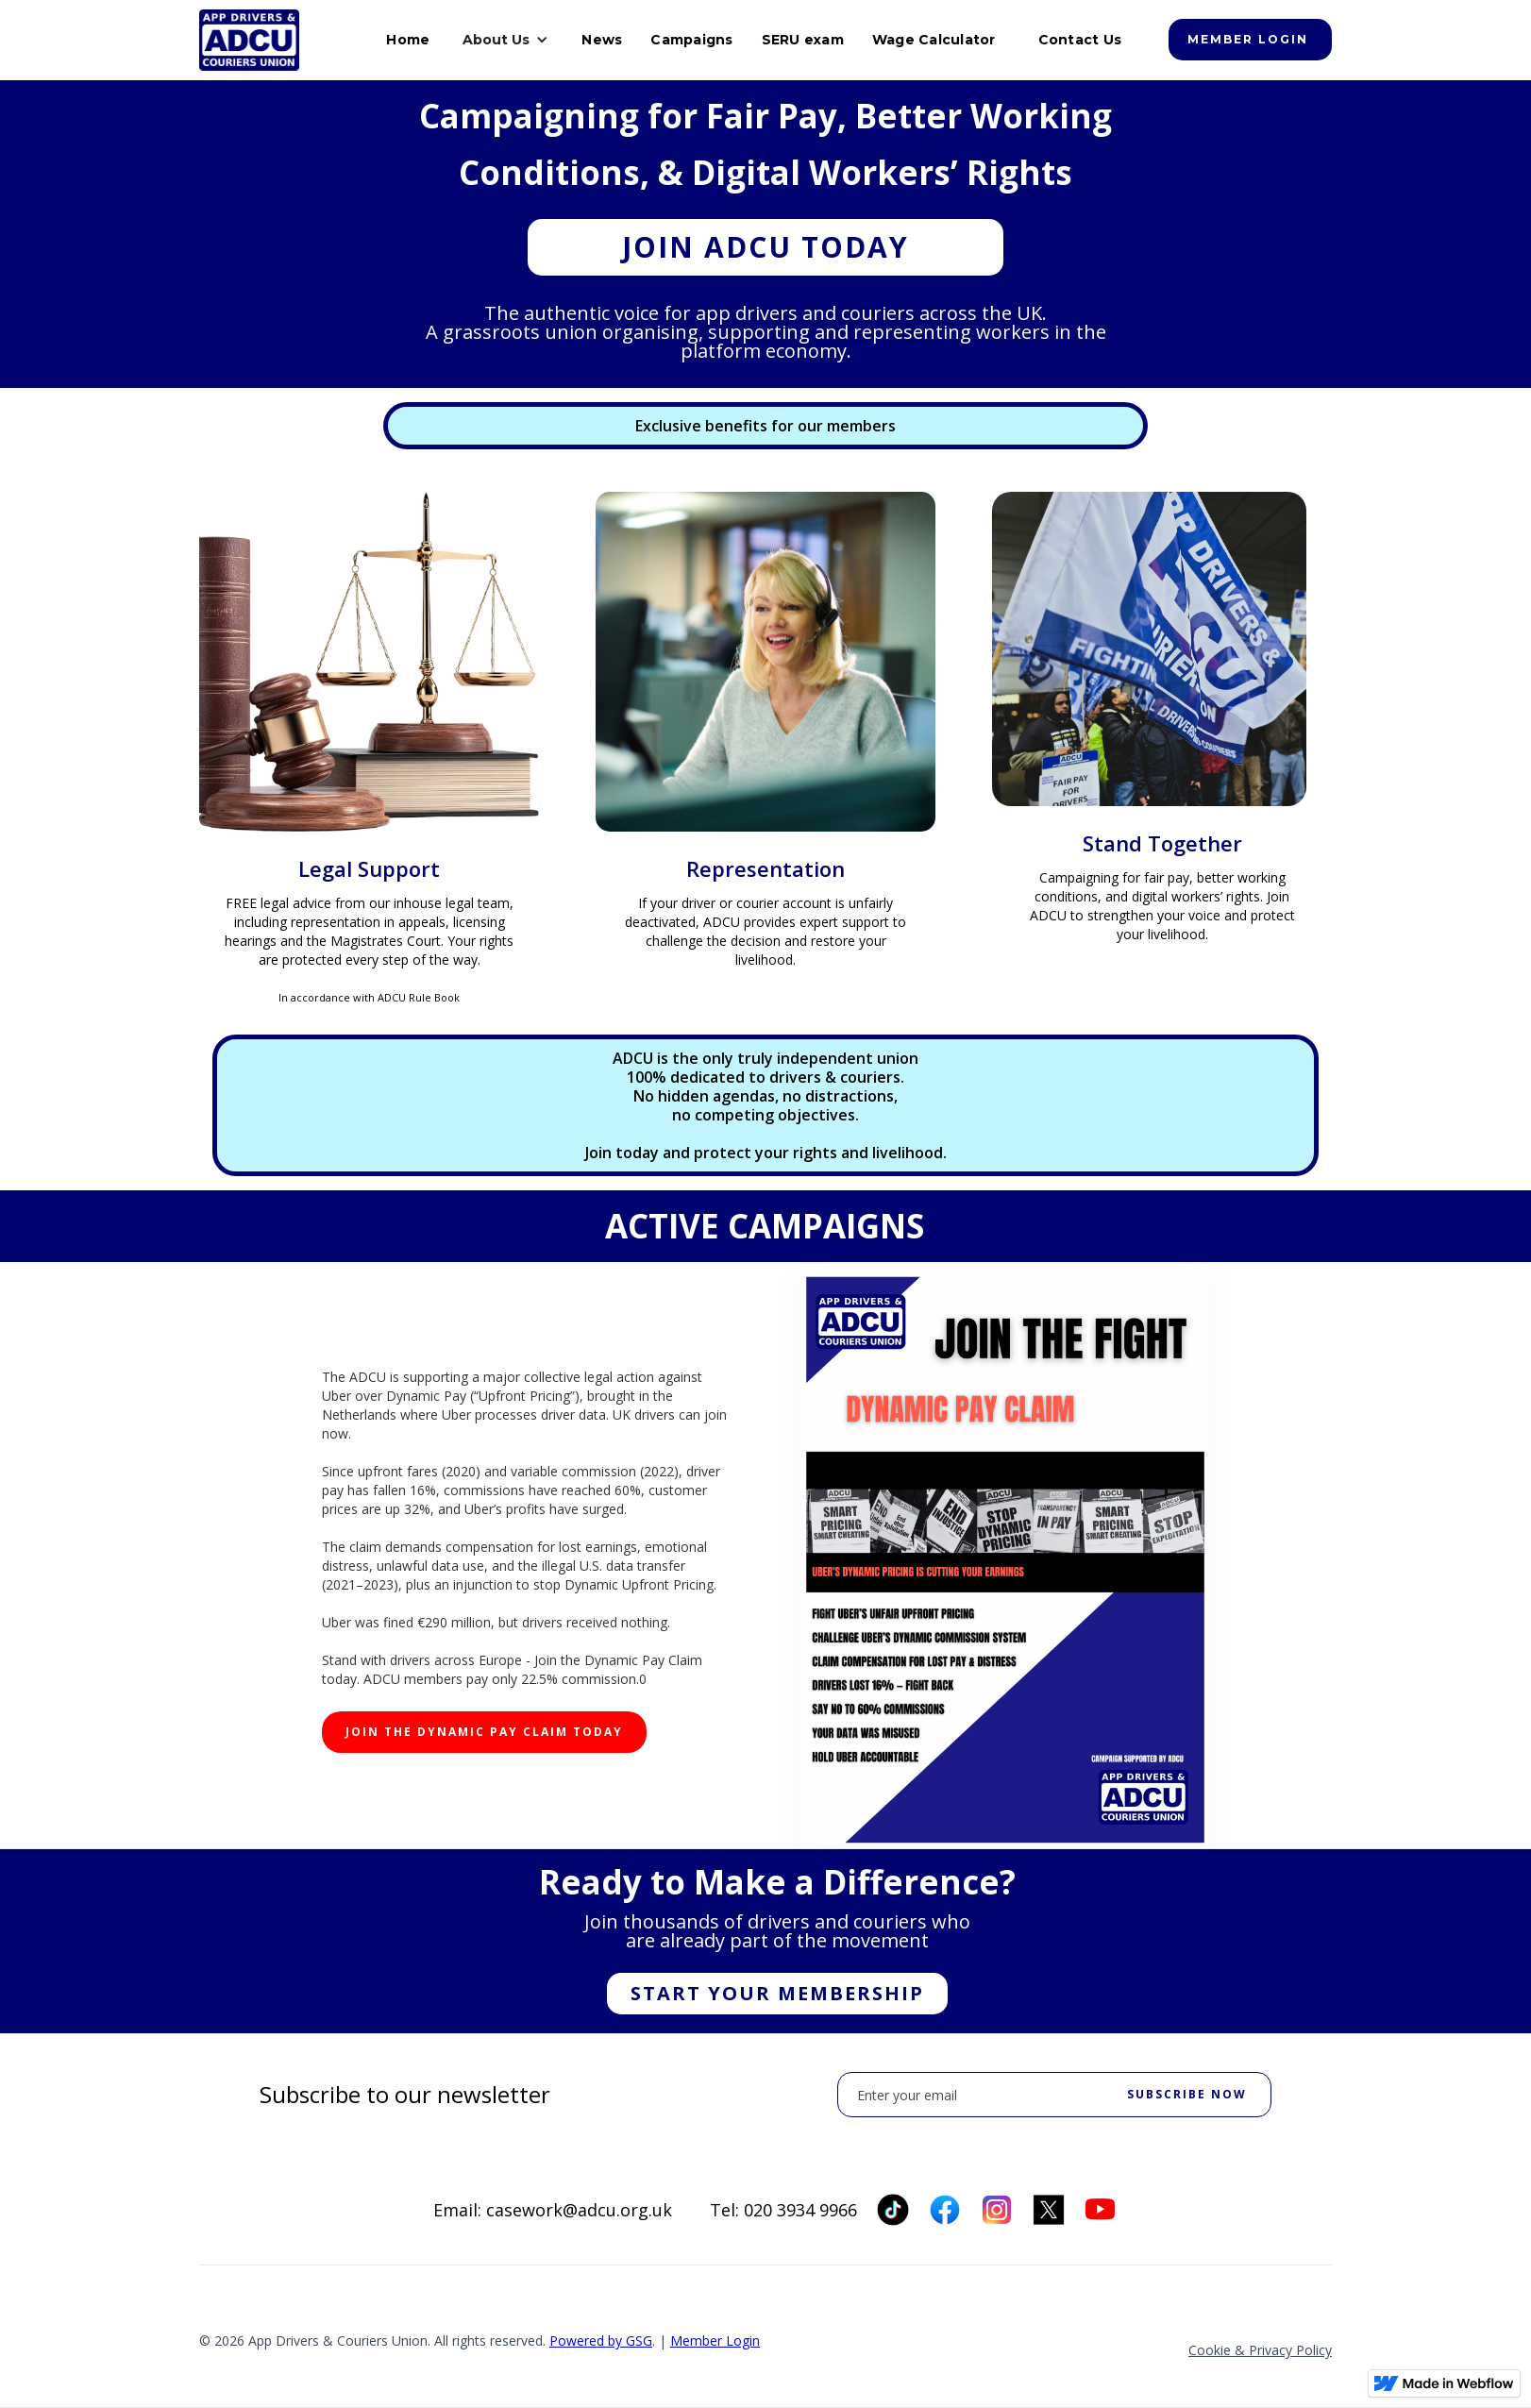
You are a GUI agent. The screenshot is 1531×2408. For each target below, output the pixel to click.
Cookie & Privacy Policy (1260, 2350)
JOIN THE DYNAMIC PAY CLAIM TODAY (484, 1732)
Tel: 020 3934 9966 (783, 2209)
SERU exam (803, 39)
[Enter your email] (1054, 2094)
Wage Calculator (934, 39)
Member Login (715, 2340)
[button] (505, 39)
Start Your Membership (777, 1993)
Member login (1247, 39)
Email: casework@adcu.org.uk (552, 2209)
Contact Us (1080, 39)
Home (407, 39)
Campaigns (691, 39)
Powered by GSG (600, 2340)
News (601, 39)
